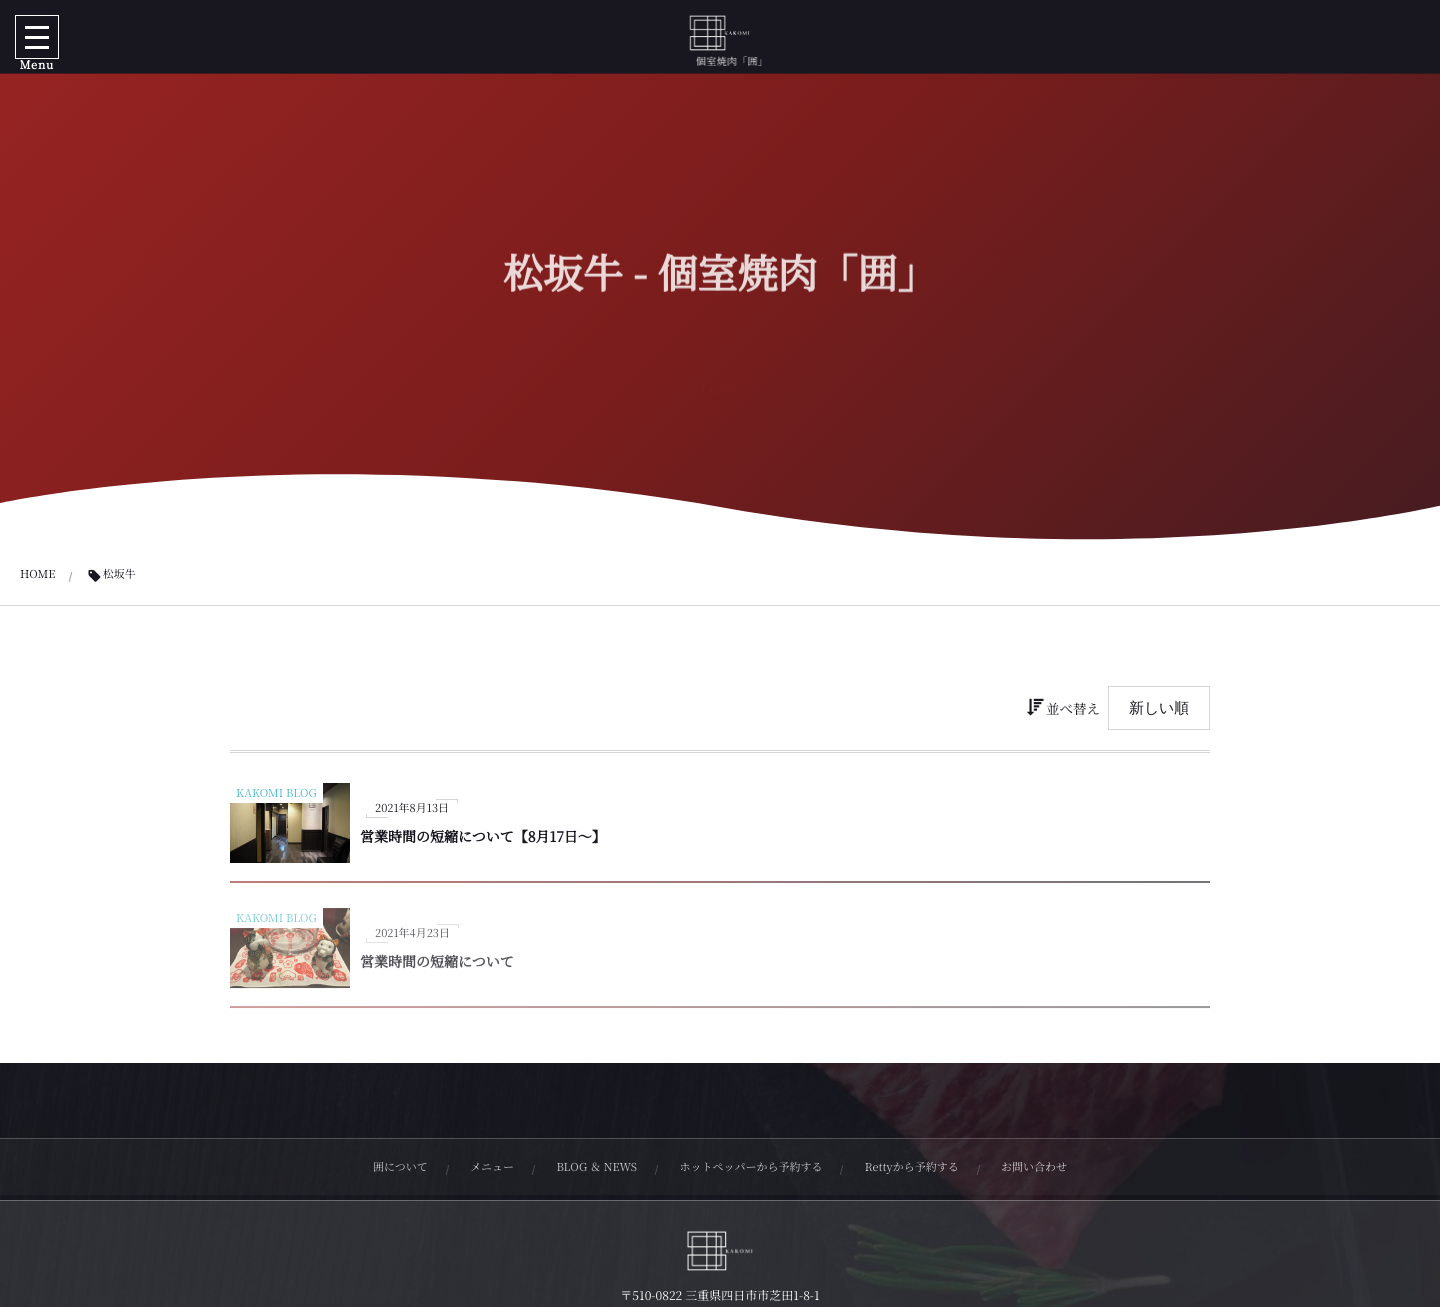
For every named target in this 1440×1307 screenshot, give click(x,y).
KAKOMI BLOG (276, 793)
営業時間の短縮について (437, 967)
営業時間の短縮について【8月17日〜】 (483, 837)
